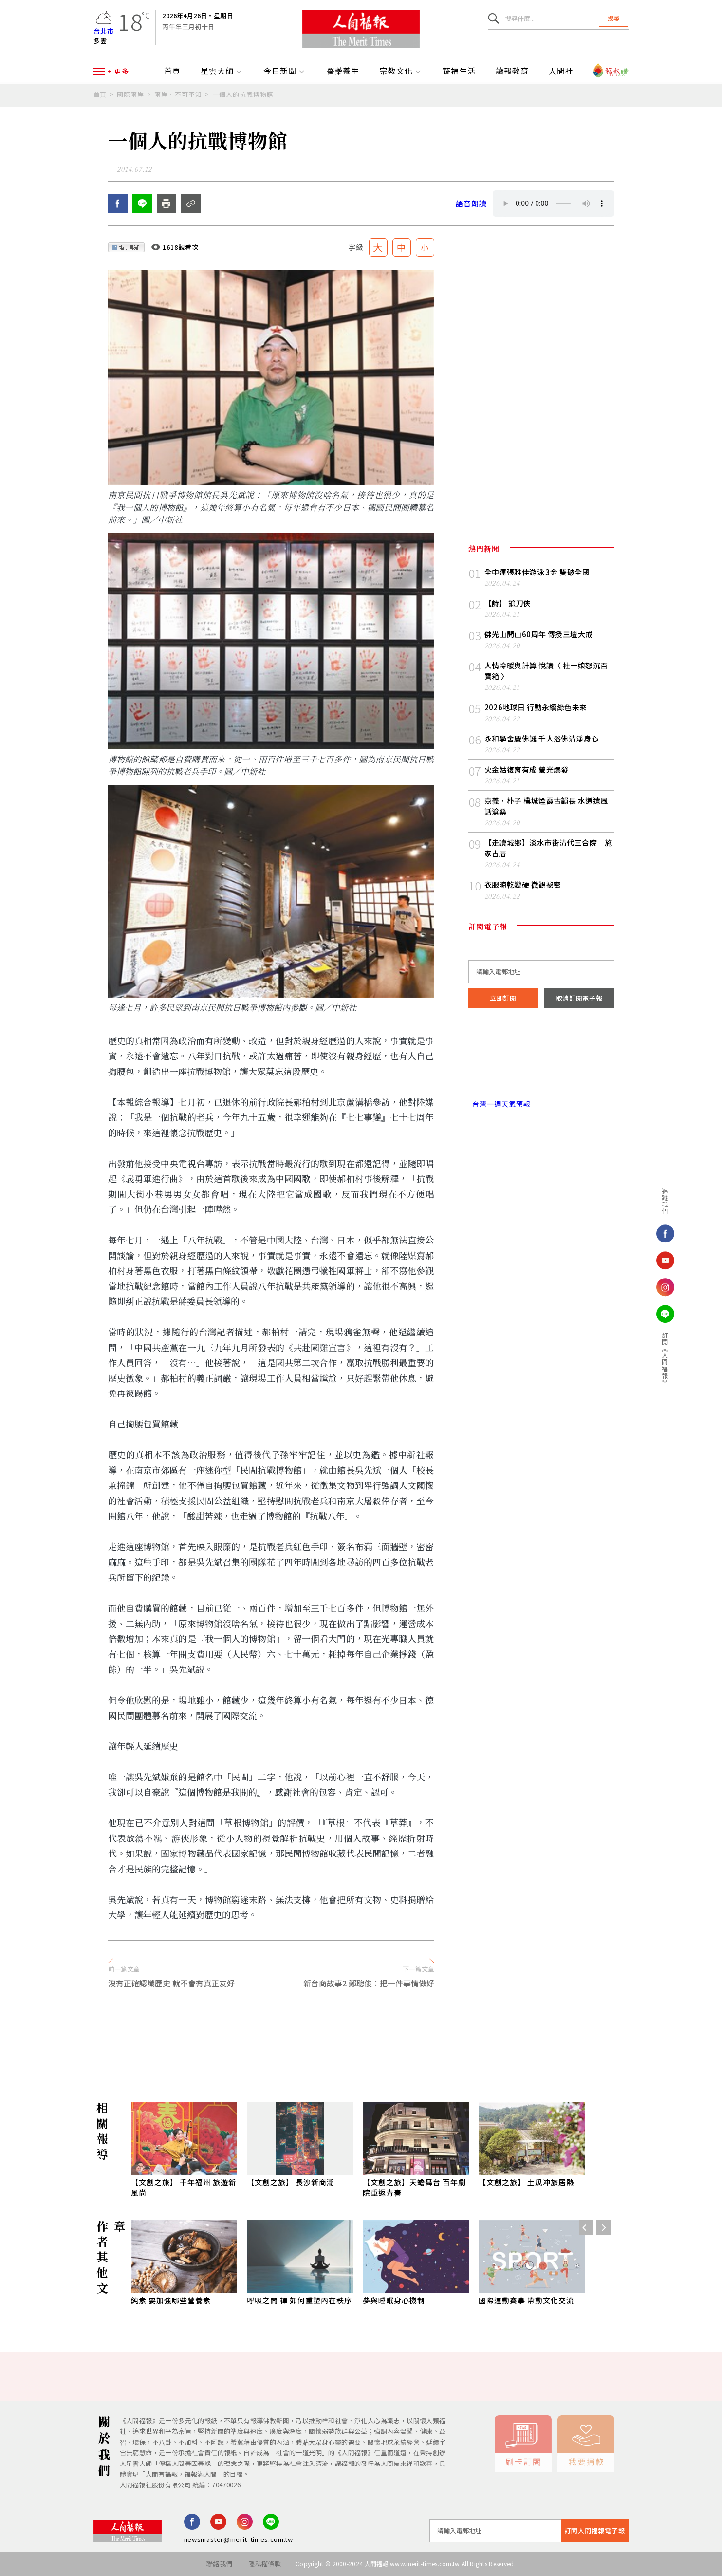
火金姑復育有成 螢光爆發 (526, 770)
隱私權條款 (264, 2564)
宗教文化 (401, 71)
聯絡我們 (219, 2564)
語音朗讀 (471, 203)
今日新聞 (284, 71)
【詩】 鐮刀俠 (507, 603)
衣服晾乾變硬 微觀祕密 (522, 885)
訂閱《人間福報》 (663, 1359)
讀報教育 (512, 71)
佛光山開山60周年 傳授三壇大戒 (538, 635)
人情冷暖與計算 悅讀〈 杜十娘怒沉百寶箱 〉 (546, 671)
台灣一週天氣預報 (499, 1104)
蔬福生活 (459, 71)
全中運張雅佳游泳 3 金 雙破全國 (537, 572)
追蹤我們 (663, 1201)
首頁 (172, 71)
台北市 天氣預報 (541, 1062)
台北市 (103, 31)
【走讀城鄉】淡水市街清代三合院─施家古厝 (548, 848)
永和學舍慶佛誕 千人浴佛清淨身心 (541, 739)
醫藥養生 (343, 71)
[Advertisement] (361, 2034)
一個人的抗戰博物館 (243, 94)
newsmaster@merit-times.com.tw (238, 2540)
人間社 (561, 71)
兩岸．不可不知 (178, 94)
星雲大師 (222, 71)
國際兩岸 (130, 94)
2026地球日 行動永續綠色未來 (535, 708)
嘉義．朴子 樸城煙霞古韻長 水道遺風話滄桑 (546, 806)
